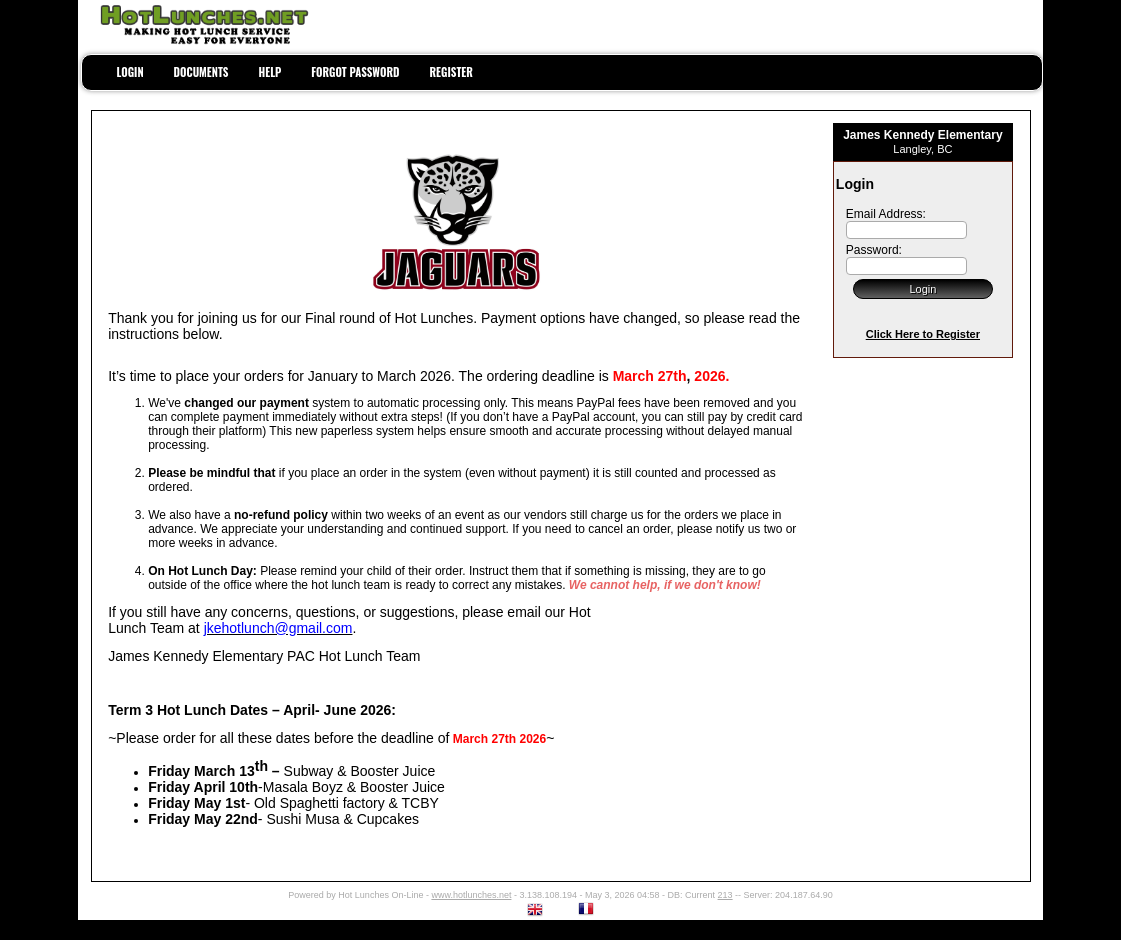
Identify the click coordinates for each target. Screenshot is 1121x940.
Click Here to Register (923, 334)
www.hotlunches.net (471, 895)
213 (725, 895)
